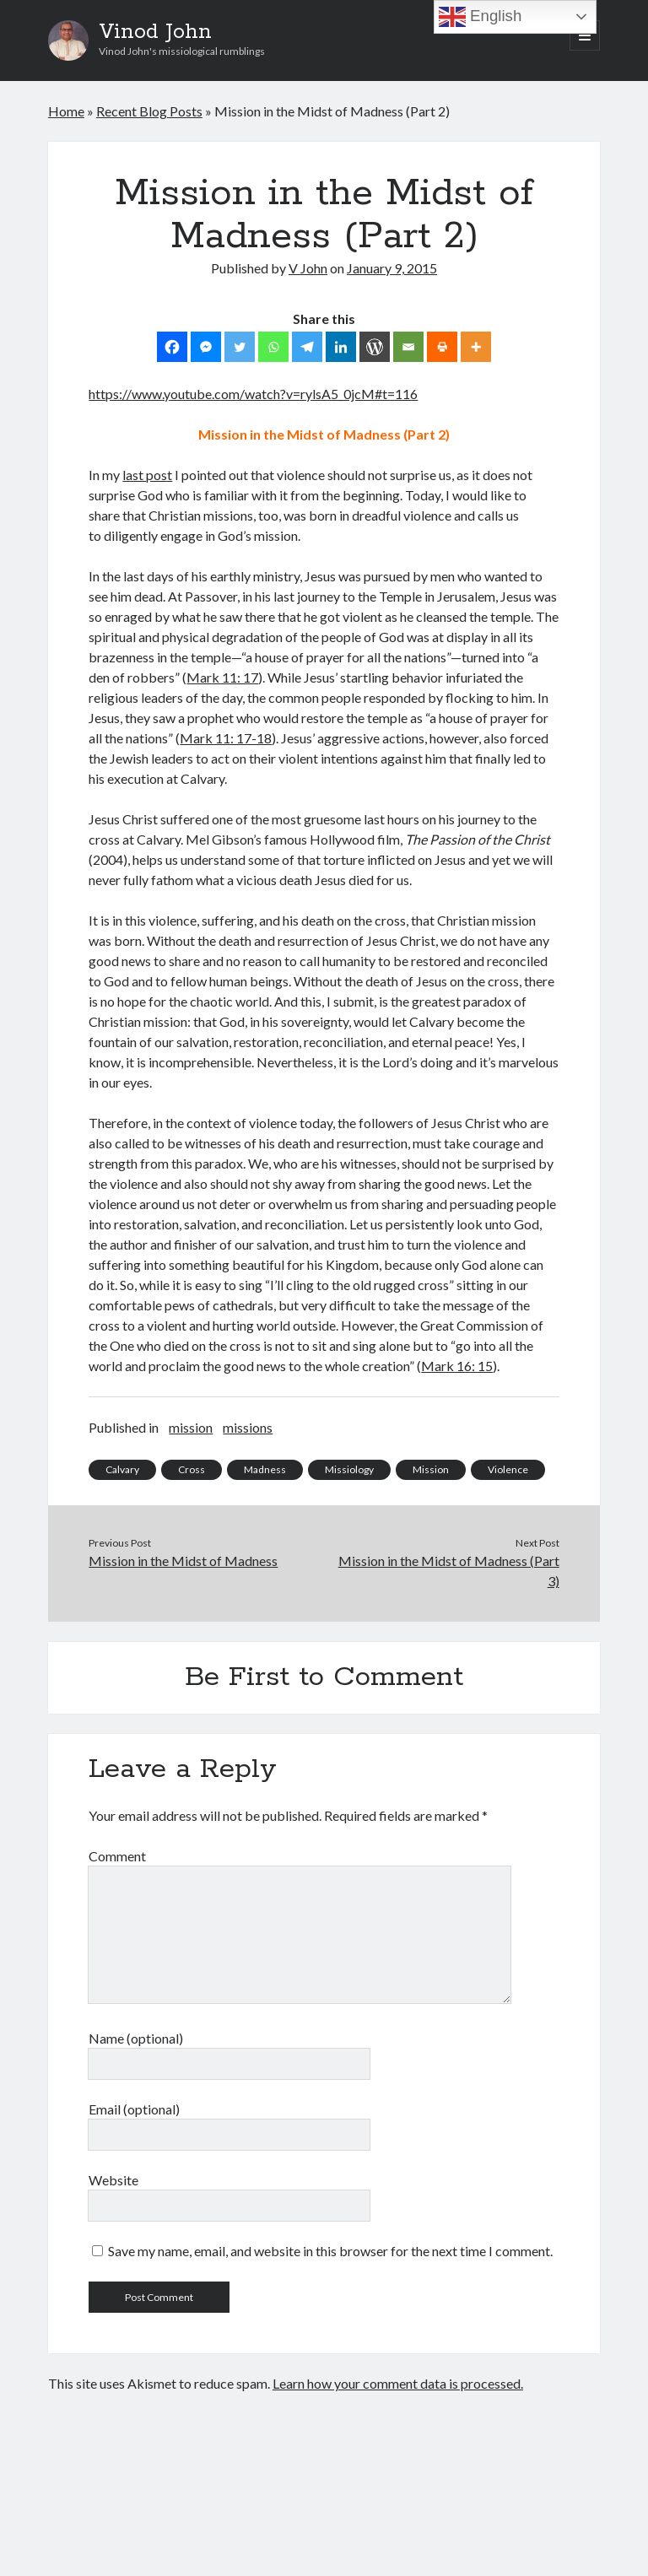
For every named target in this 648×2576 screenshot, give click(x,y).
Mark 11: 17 (222, 677)
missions (248, 1427)
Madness (265, 1469)
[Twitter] (239, 347)
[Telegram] (307, 347)
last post (147, 475)
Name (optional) (136, 2038)
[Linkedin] (341, 347)
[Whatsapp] (273, 347)
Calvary (122, 1469)
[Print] (442, 347)
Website (113, 2180)
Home (66, 111)
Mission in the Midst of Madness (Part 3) (448, 1571)
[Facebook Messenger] (206, 347)
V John (308, 268)
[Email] (408, 347)
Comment (117, 1856)
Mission (431, 1469)
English (480, 16)
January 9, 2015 (392, 268)
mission (191, 1427)
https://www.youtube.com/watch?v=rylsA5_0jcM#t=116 (253, 394)
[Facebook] (172, 347)
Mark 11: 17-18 (226, 738)
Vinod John (155, 32)
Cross (191, 1469)
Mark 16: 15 (457, 1366)
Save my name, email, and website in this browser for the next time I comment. (330, 2251)
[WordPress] (374, 347)
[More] (476, 347)
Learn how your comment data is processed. (398, 2383)
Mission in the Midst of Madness (183, 1561)
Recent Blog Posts (149, 111)
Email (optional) (134, 2109)
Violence (508, 1469)
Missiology (349, 1469)
